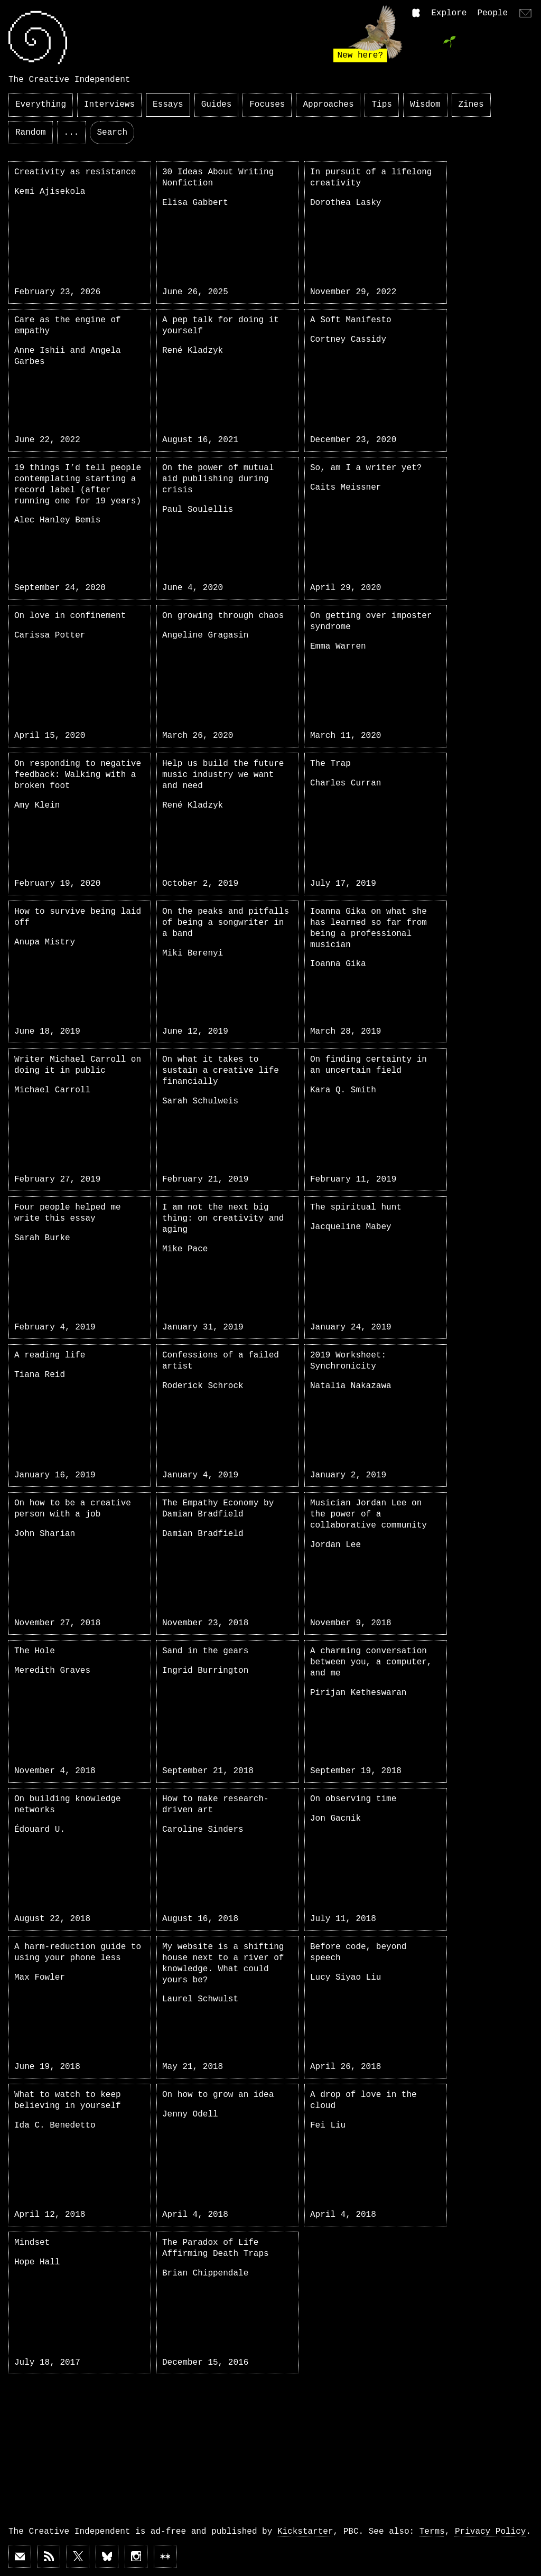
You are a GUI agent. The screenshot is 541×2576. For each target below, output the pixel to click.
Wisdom (425, 104)
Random (30, 132)
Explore (449, 13)
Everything (40, 104)
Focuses (267, 104)
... (71, 132)
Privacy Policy (490, 2531)
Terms (432, 2531)
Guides (216, 104)
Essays (168, 104)
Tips (381, 104)
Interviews (109, 104)
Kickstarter (305, 2531)
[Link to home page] (37, 37)
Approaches (328, 104)
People (492, 13)
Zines (471, 104)
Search (112, 132)
